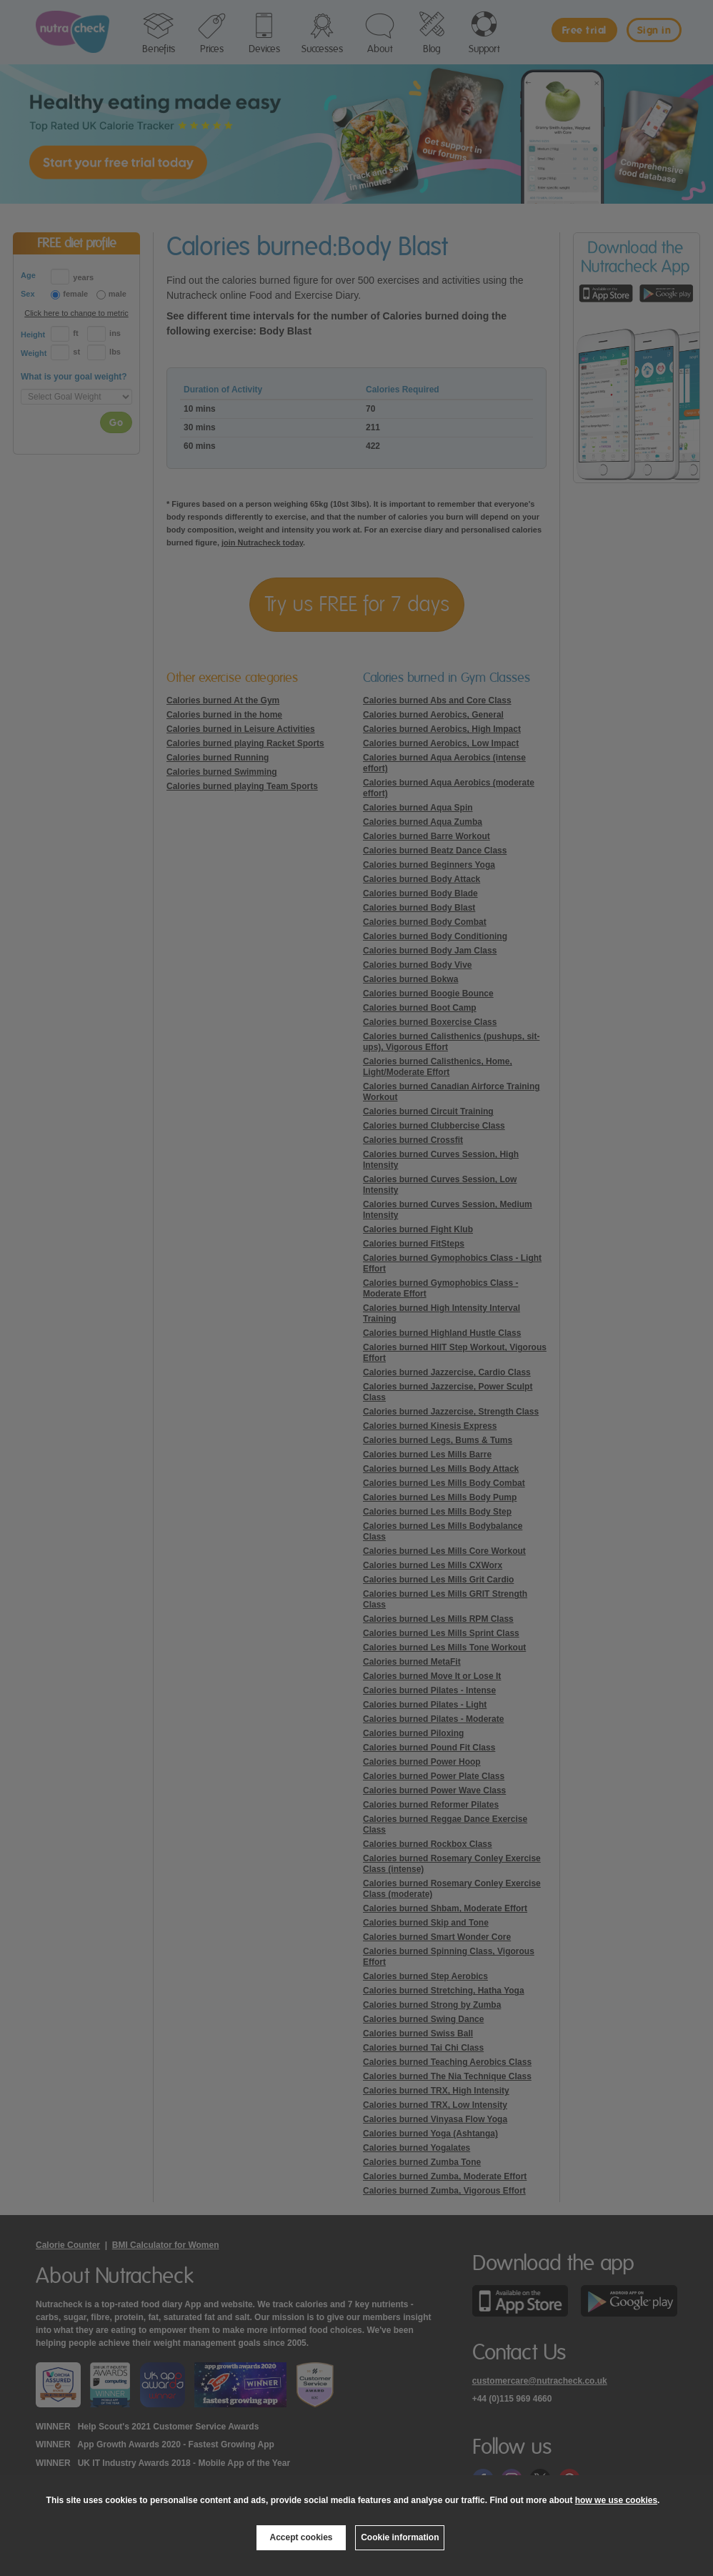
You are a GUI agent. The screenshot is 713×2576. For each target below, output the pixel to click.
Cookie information (400, 2537)
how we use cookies (616, 2500)
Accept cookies (300, 2537)
